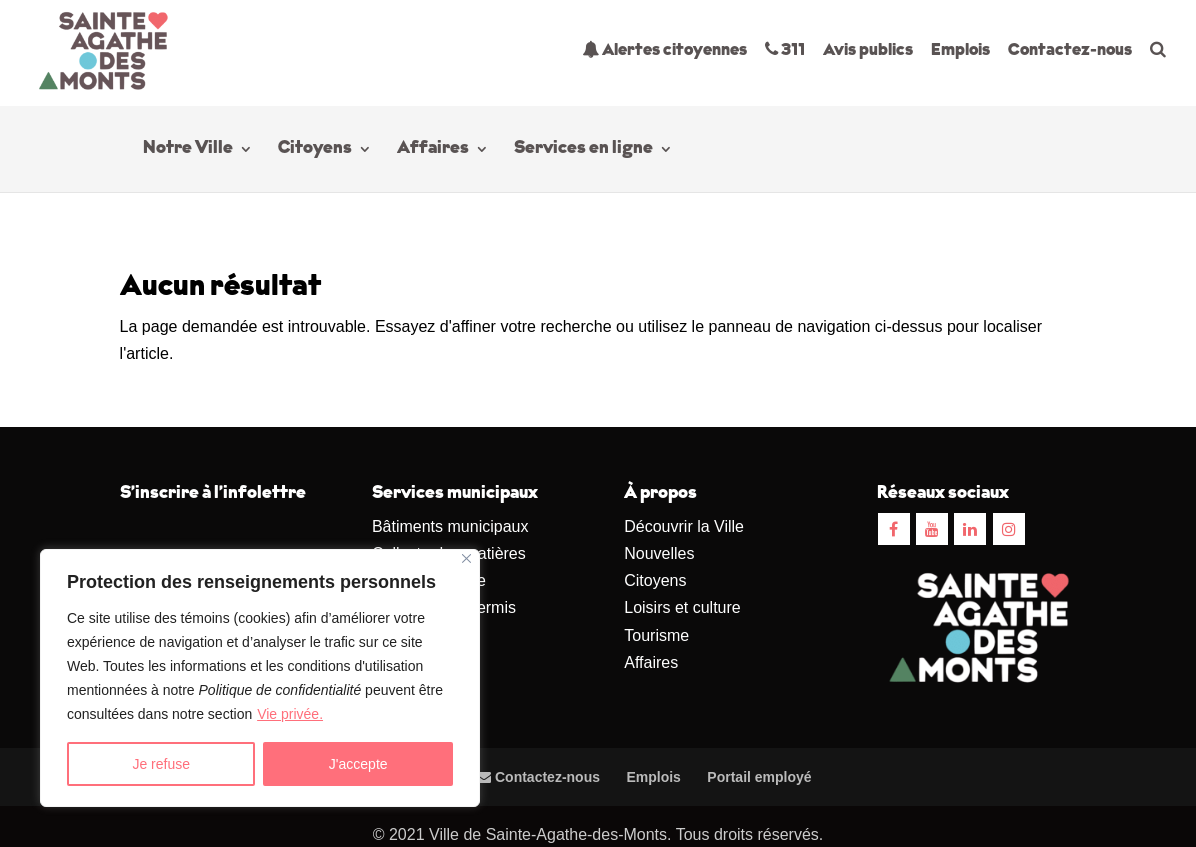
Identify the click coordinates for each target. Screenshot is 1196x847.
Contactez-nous (1070, 50)
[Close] (466, 558)
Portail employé (759, 777)
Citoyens (315, 150)
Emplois (960, 50)
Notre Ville (188, 150)
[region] (260, 678)
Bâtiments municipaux (450, 526)
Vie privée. (290, 714)
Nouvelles (659, 553)
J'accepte (358, 764)
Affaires (433, 150)
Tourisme (656, 635)
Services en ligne (583, 150)
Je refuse (161, 764)
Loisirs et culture (682, 607)
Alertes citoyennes (664, 49)
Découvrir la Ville (684, 526)
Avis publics (868, 50)
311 (785, 49)
